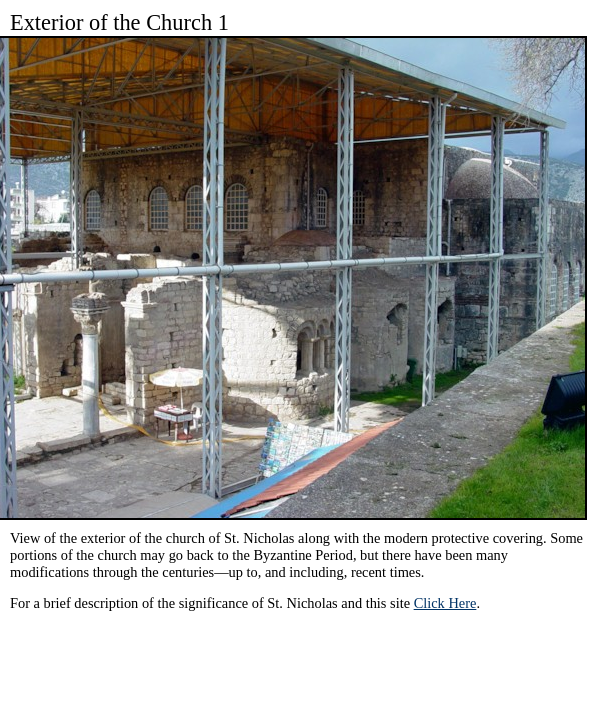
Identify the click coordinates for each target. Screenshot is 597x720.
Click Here (445, 603)
